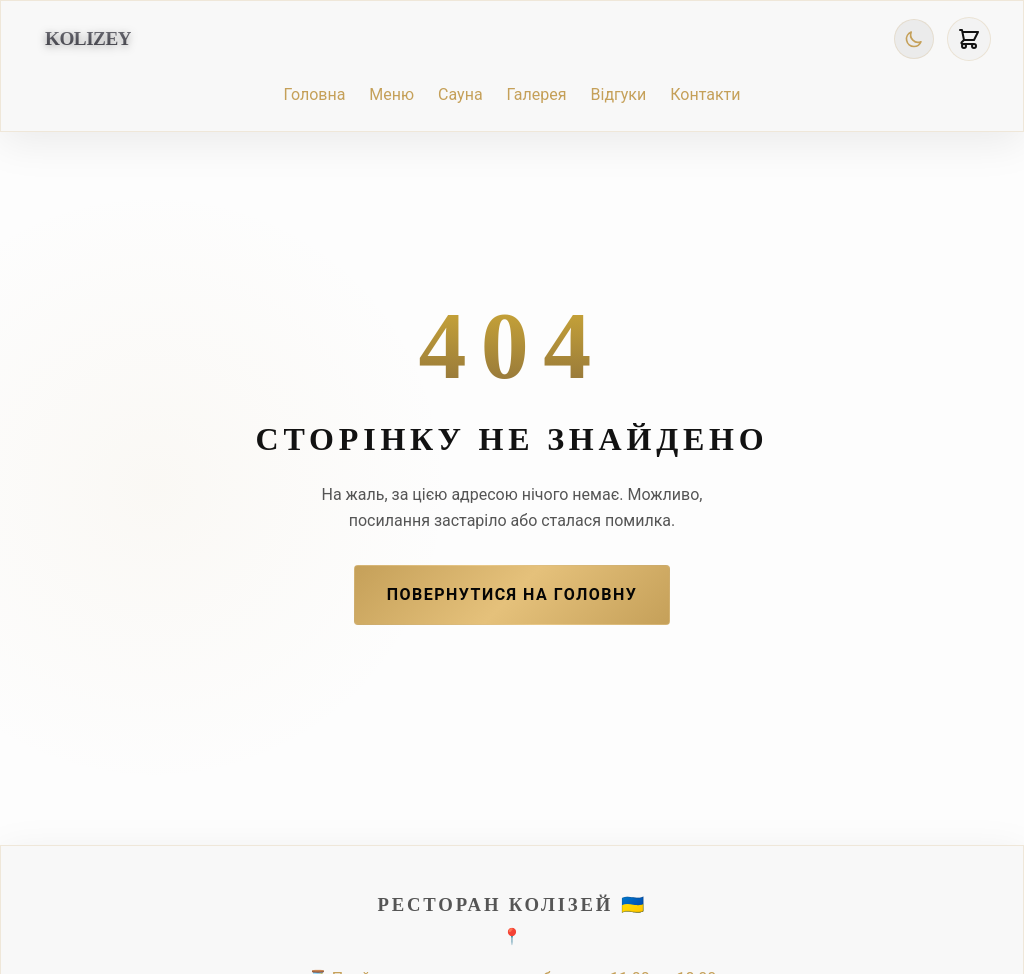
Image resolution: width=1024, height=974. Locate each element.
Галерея (537, 94)
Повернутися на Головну (512, 594)
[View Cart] (969, 39)
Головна (314, 94)
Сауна (460, 94)
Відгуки (619, 94)
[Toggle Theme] (914, 39)
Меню (391, 94)
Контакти (705, 94)
